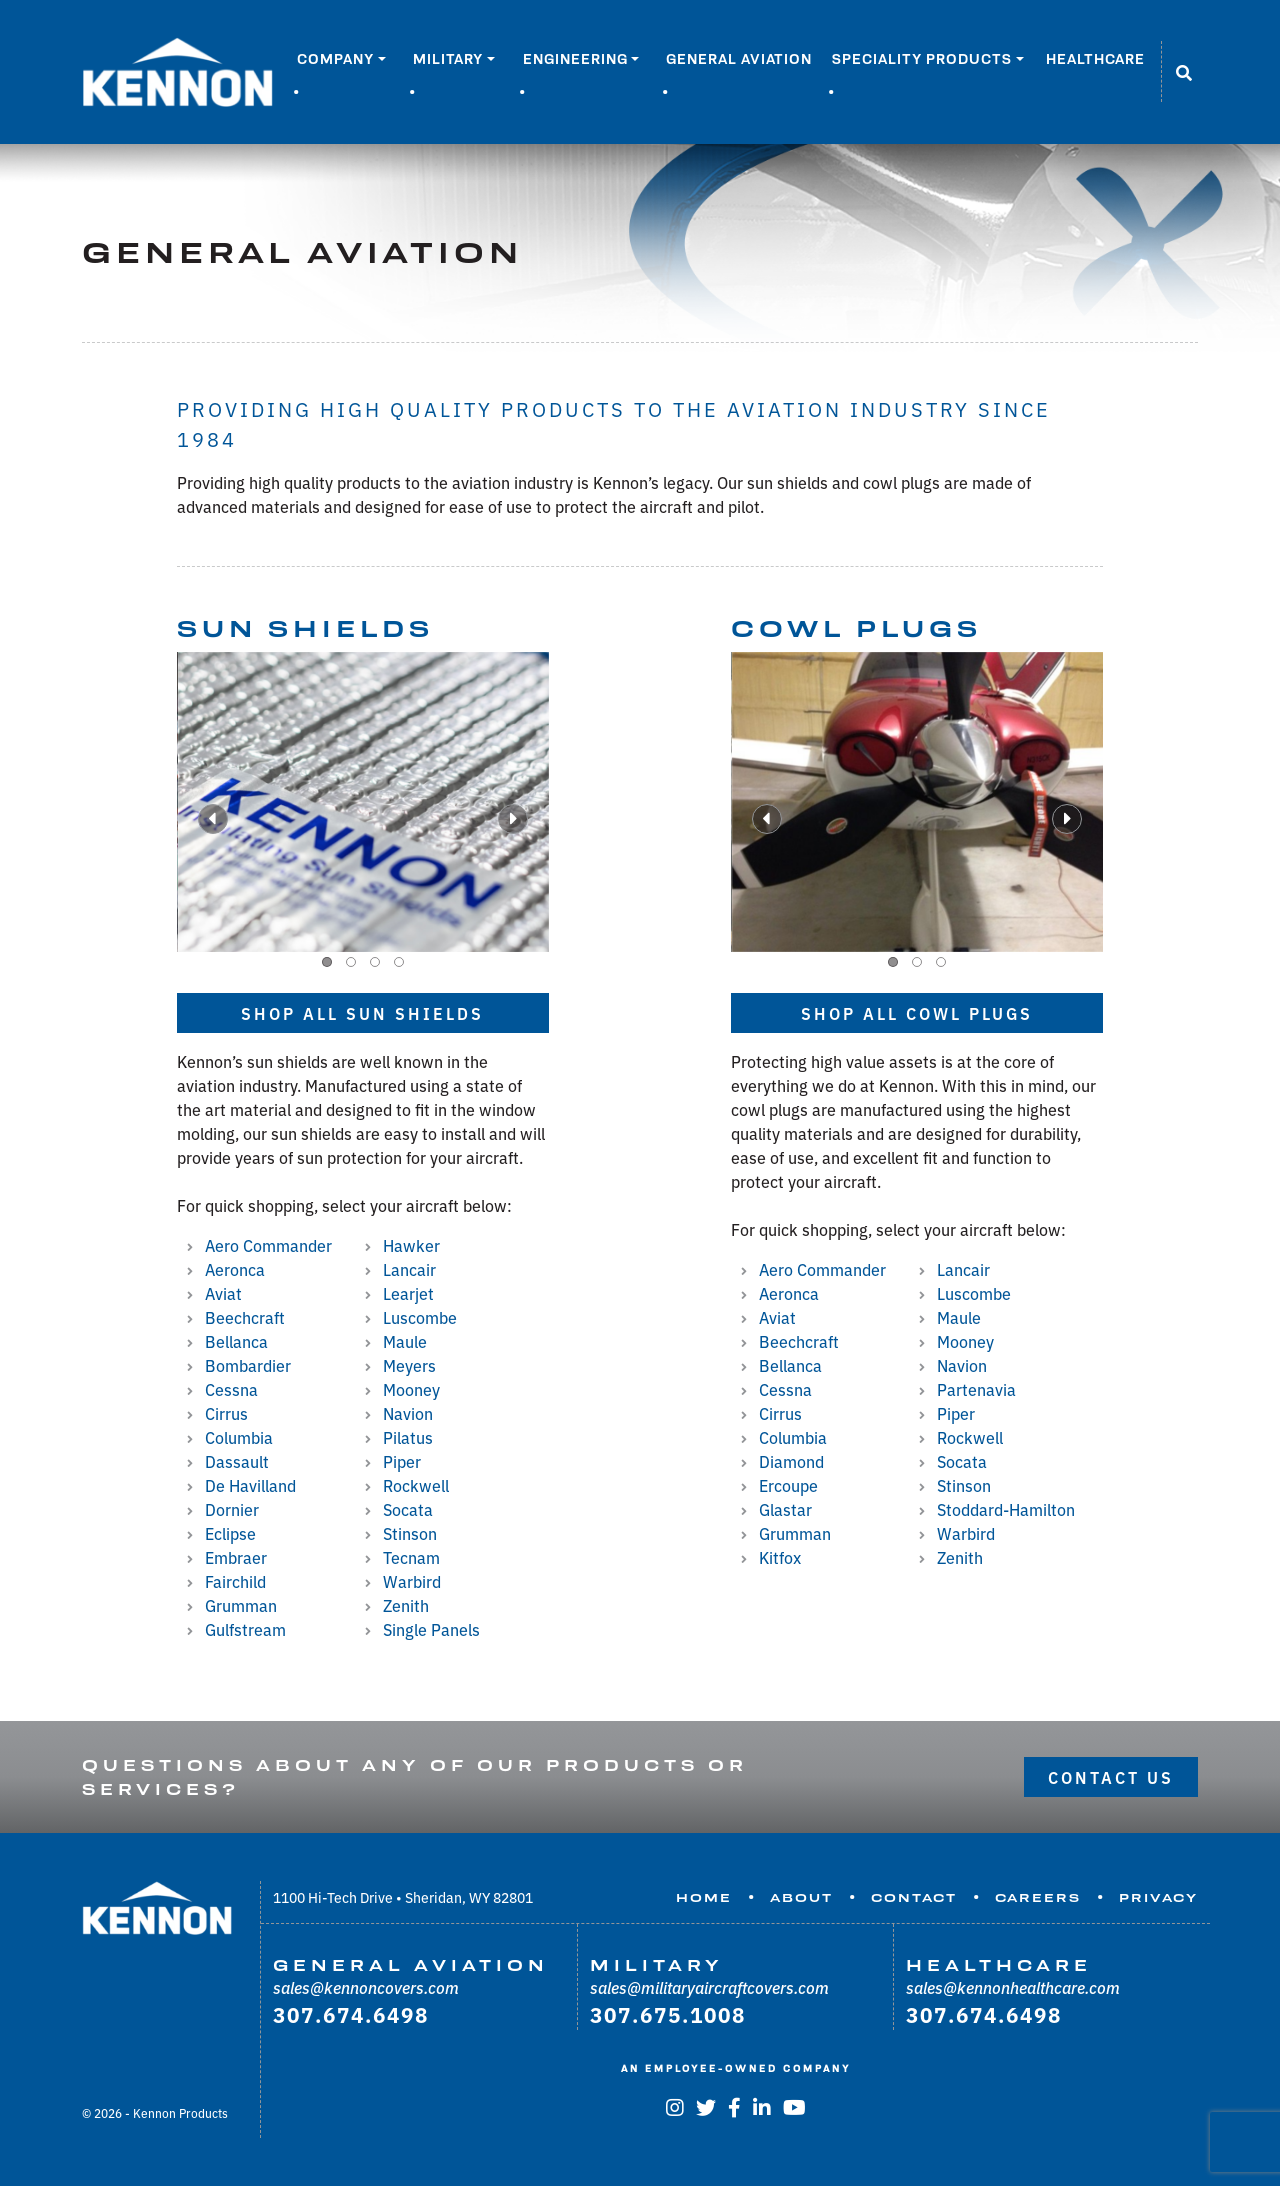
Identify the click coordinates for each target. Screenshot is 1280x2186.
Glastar (785, 1509)
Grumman (241, 1605)
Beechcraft (245, 1317)
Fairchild (235, 1581)
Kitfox (780, 1557)
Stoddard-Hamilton (1006, 1509)
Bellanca (236, 1341)
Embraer (236, 1557)
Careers (1038, 1898)
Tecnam (411, 1557)
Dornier (232, 1509)
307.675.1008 (668, 2014)
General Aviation (739, 59)
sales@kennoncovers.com (366, 1987)
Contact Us (1111, 1777)
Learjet (408, 1293)
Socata (408, 1509)
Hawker (411, 1245)
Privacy (1158, 1898)
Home (704, 1898)
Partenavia (976, 1389)
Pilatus (408, 1437)
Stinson (410, 1533)
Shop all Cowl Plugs (917, 1013)
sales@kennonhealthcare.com (1013, 1987)
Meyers (409, 1365)
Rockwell (416, 1485)
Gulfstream (245, 1629)
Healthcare (1095, 59)
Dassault (237, 1461)
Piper (402, 1461)
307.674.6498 (351, 2014)
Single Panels (431, 1629)
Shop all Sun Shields (362, 1013)
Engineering (575, 59)
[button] (327, 962)
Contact (914, 1898)
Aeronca (235, 1269)
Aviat (223, 1293)
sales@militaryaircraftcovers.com (709, 1987)
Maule (405, 1341)
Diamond (791, 1461)
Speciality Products (922, 59)
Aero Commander (268, 1245)
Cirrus (226, 1413)
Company (335, 59)
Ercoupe (788, 1485)
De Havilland (250, 1485)
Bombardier (248, 1365)
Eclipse (230, 1533)
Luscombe (420, 1317)
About (801, 1898)
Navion (408, 1413)
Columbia (239, 1437)
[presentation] (213, 819)
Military (448, 59)
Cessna (231, 1389)
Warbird (412, 1581)
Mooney (411, 1389)
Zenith (406, 1605)
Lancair (409, 1269)
